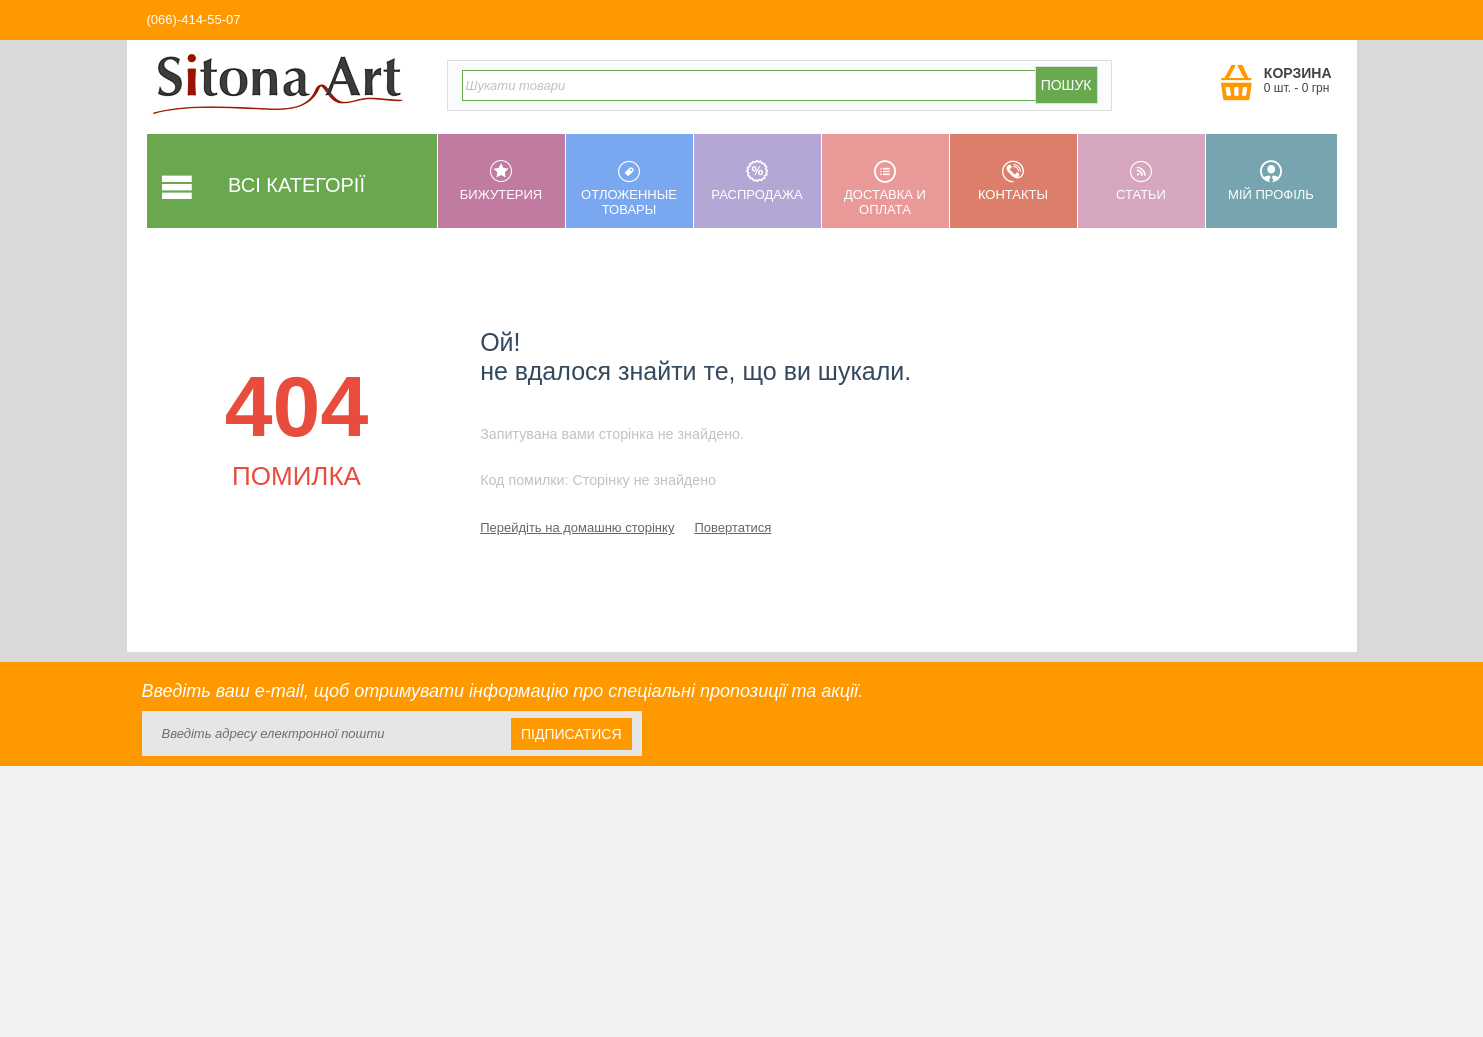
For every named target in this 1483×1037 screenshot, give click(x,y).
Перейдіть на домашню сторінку (577, 527)
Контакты (1013, 181)
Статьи (1141, 181)
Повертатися (732, 527)
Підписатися (571, 734)
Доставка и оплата (885, 188)
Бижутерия (501, 181)
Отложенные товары (629, 188)
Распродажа (757, 181)
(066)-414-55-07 (194, 19)
